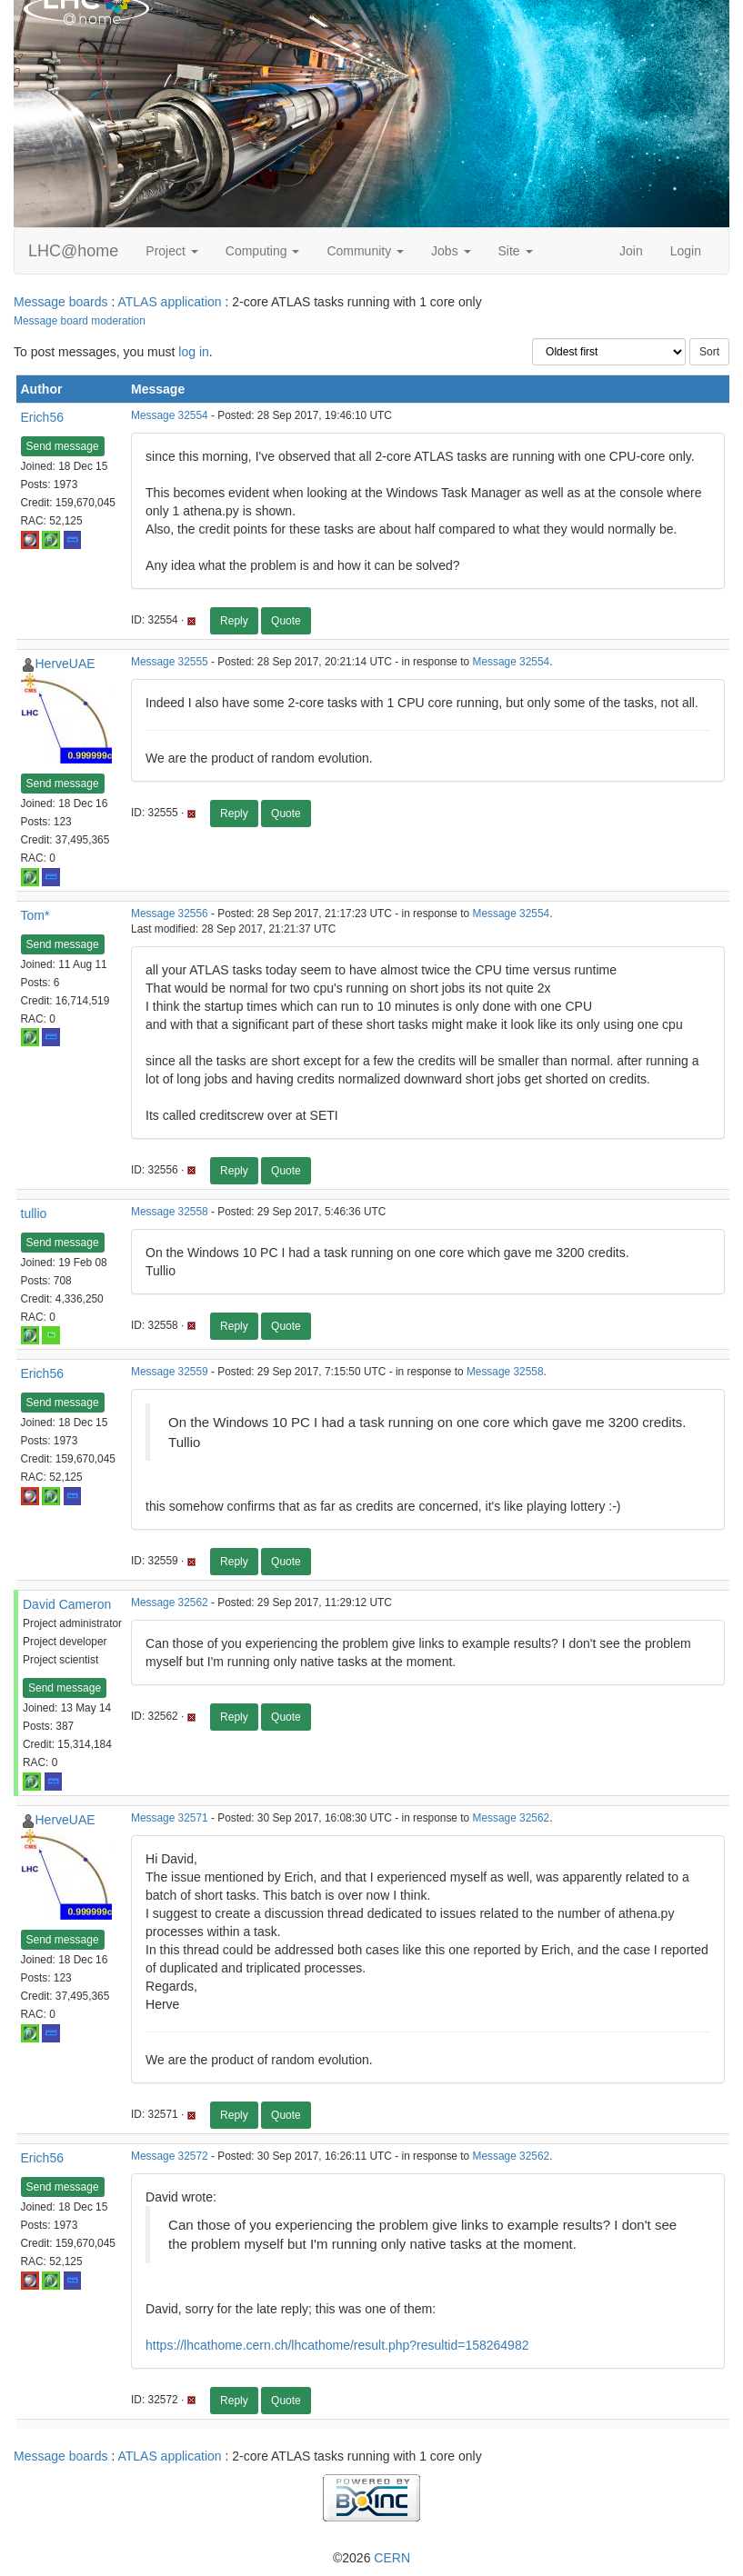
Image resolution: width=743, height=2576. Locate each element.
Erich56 (42, 417)
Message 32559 (169, 1371)
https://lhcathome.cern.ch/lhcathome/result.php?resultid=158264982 (337, 2345)
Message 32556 (169, 913)
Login (685, 251)
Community (365, 251)
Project (171, 251)
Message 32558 (169, 1211)
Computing (263, 251)
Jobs (450, 251)
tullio (34, 1213)
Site (515, 251)
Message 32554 (169, 415)
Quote (286, 620)
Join (631, 251)
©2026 (371, 2558)
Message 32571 (169, 1818)
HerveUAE (65, 663)
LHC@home (73, 251)
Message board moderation (80, 321)
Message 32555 (169, 661)
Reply (234, 620)
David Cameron (67, 1604)
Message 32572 (169, 2156)
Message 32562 (169, 1602)
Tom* (35, 915)
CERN (392, 2558)
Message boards (61, 302)
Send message (62, 446)
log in (193, 351)
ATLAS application (169, 302)
